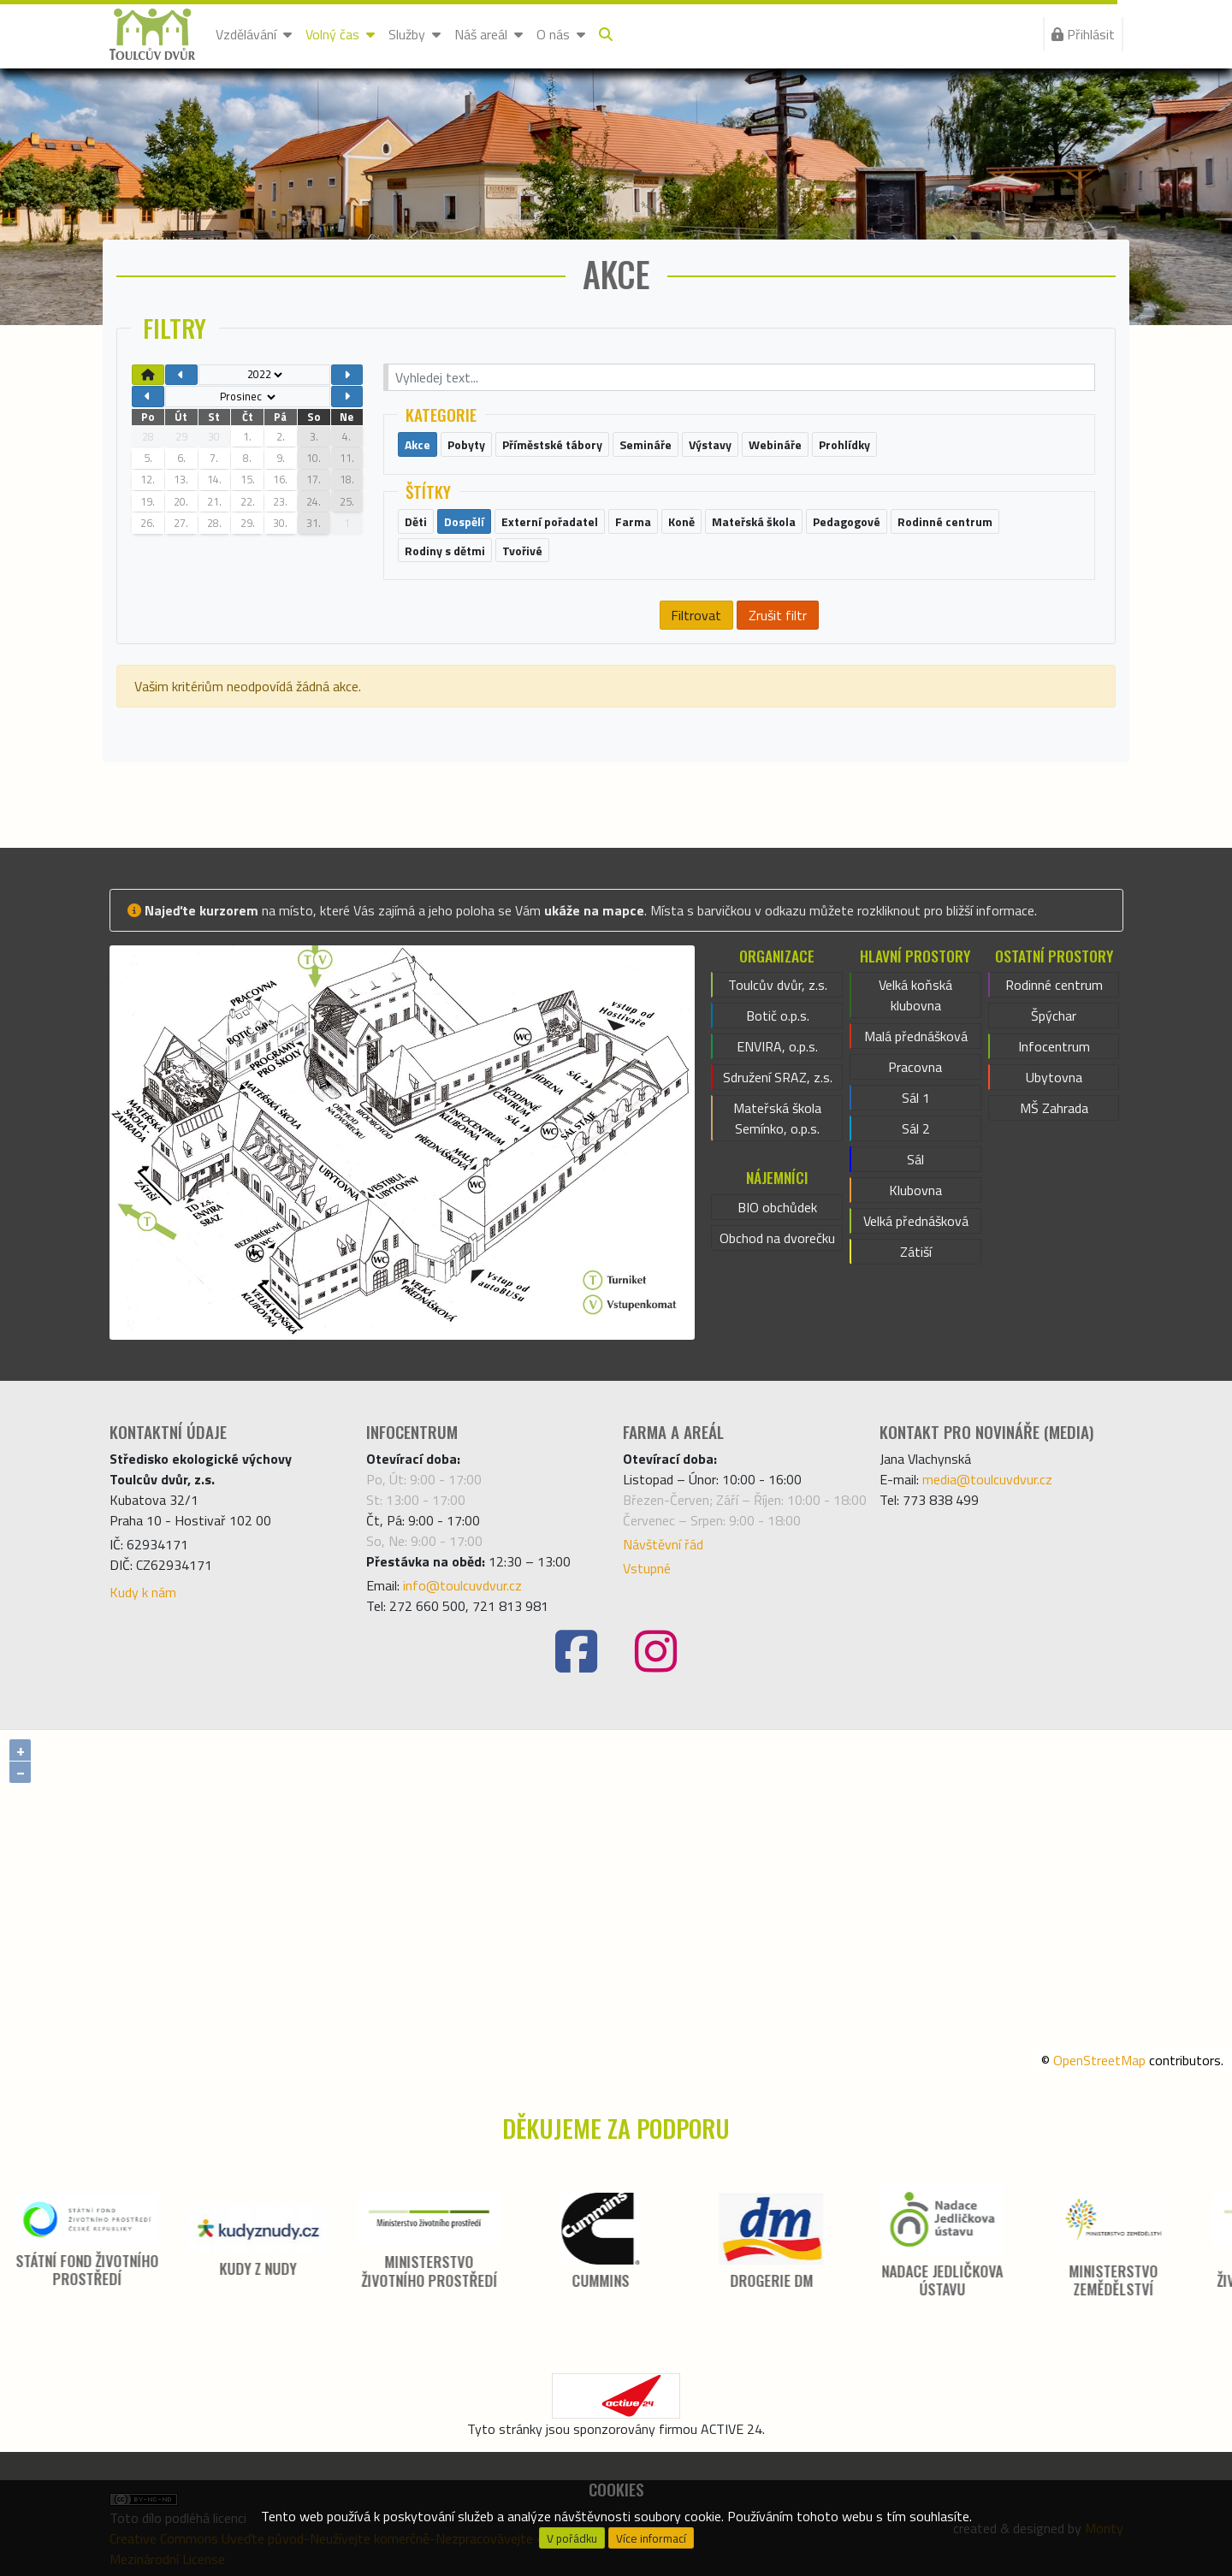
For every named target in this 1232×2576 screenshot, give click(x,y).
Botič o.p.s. (777, 1015)
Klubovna (915, 1190)
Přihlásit (1083, 34)
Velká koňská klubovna (915, 995)
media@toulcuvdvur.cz (987, 1479)
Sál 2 (916, 1128)
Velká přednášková (915, 1221)
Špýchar (1053, 1015)
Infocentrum (1054, 1046)
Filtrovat (696, 615)
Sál (915, 1159)
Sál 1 (916, 1097)
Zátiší (916, 1251)
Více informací (651, 2538)
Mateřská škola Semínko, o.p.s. (777, 1118)
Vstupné (647, 1568)
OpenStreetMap (1099, 2060)
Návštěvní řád (663, 1544)
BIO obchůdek (777, 1207)
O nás (560, 34)
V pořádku (572, 2538)
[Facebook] (576, 1651)
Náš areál (488, 34)
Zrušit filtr (778, 615)
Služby (414, 34)
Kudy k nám (143, 1592)
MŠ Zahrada (1054, 1108)
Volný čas (340, 34)
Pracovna (915, 1067)
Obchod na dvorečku (777, 1238)
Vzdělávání (254, 34)
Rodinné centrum (1054, 984)
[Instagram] (656, 1651)
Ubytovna (1054, 1077)
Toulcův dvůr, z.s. (777, 984)
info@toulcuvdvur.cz (462, 1585)
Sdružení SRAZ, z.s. (777, 1077)
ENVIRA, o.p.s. (777, 1046)
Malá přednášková (916, 1036)
